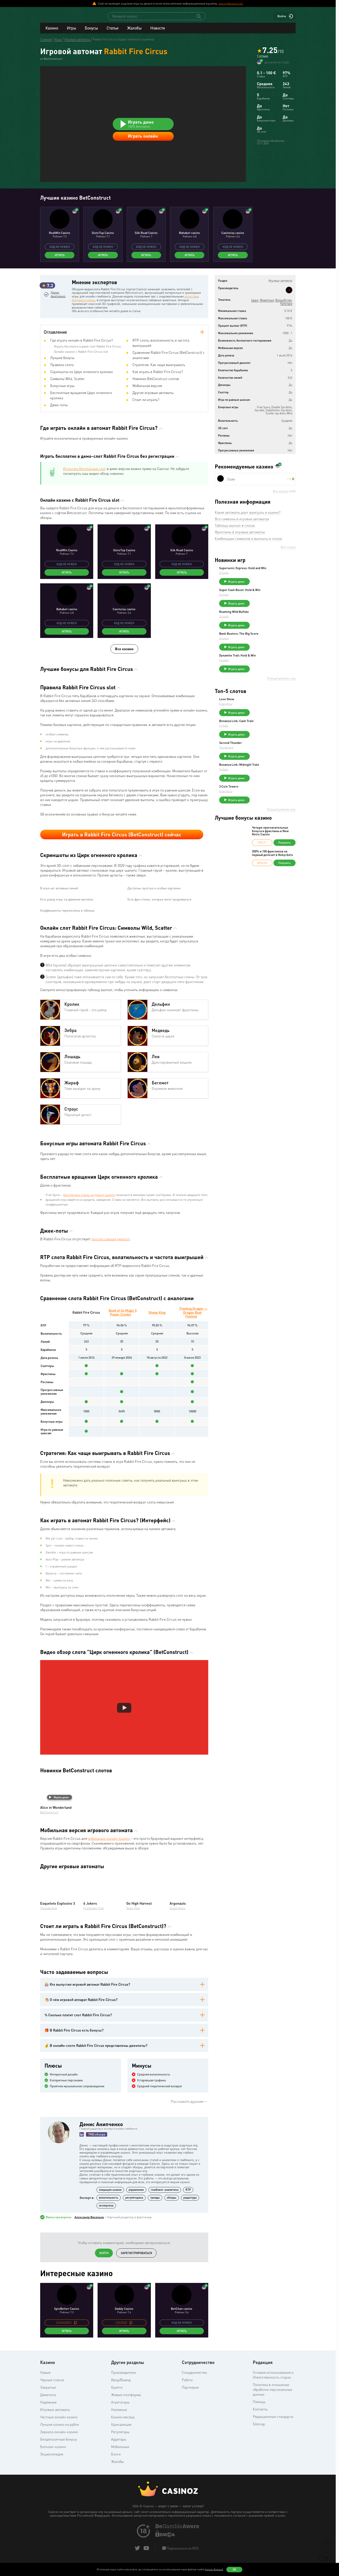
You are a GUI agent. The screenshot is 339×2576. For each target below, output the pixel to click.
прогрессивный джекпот (110, 1368)
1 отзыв (262, 61)
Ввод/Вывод (121, 2510)
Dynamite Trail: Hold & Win (270, 668)
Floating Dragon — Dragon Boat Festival (193, 1442)
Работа (187, 2510)
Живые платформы (126, 2524)
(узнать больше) (214, 2569)
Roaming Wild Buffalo (267, 620)
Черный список (52, 2510)
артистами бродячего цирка (124, 304)
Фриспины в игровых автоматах (240, 536)
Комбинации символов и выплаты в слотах (248, 542)
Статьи (112, 31)
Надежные (48, 2532)
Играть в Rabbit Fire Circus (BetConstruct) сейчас (121, 843)
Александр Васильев (89, 2347)
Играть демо (59, 1927)
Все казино (124, 658)
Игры (71, 31)
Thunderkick (48, 2038)
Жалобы (134, 31)
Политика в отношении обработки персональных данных (272, 2519)
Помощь (259, 2531)
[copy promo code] (75, 2452)
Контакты (260, 2539)
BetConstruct (49, 1942)
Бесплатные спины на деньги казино (89, 1324)
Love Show (259, 713)
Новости (157, 31)
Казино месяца (122, 2547)
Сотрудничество (194, 2502)
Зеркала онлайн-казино (59, 2562)
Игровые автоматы (55, 2539)
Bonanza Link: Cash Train (269, 737)
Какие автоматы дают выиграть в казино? (247, 516)
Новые (45, 2502)
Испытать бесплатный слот (84, 478)
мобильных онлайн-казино (109, 1968)
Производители (123, 2502)
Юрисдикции (121, 2554)
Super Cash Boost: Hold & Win (272, 596)
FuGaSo (256, 742)
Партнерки (190, 2517)
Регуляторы (120, 2562)
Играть (60, 259)
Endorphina (177, 2038)
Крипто (116, 2517)
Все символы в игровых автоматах (242, 523)
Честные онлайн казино (58, 2547)
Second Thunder (263, 761)
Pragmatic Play (93, 2038)
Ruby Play (133, 2038)
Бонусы (91, 31)
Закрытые (48, 2517)
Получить (284, 867)
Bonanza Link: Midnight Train (272, 785)
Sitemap (259, 2554)
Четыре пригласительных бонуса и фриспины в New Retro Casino (270, 855)
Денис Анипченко (60, 316)
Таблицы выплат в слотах (235, 529)
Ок (234, 2569)
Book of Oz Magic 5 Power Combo (122, 1442)
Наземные (119, 2539)
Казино (51, 31)
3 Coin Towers (261, 809)
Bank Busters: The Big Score (271, 644)
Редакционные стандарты (273, 2546)
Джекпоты (48, 2524)
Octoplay (257, 579)
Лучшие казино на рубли (59, 2554)
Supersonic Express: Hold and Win (272, 573)
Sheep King (157, 1442)
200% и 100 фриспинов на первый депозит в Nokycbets (272, 877)
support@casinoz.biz (231, 3)
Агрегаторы (120, 2532)
